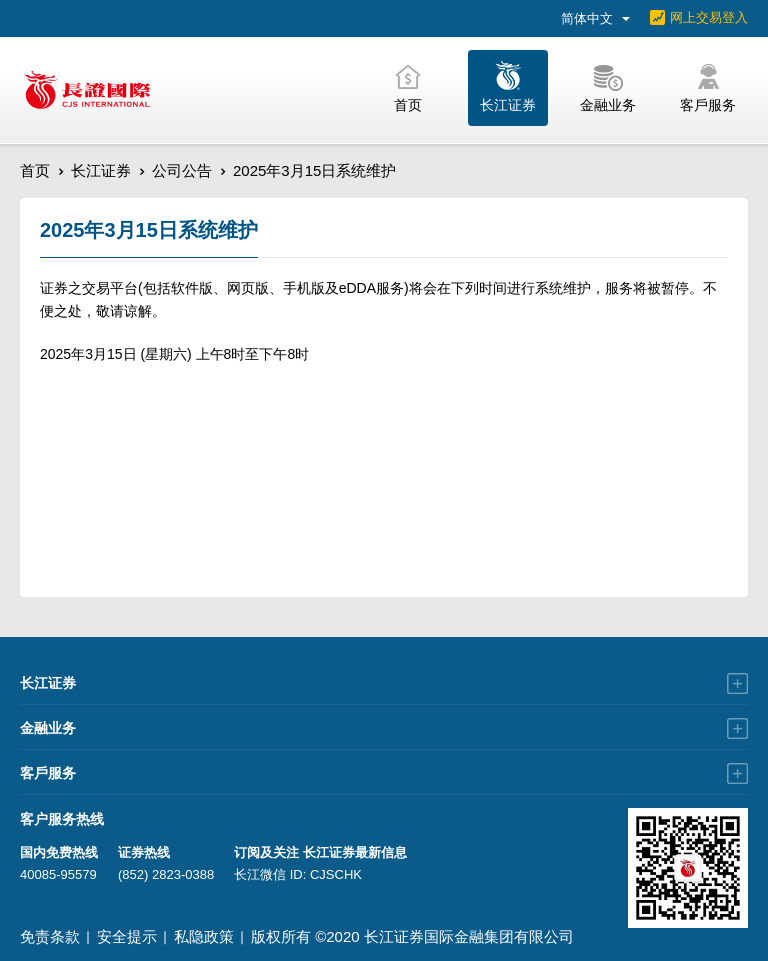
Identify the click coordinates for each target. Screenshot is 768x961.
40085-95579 (58, 874)
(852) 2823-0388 (166, 874)
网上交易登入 (709, 17)
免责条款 (50, 936)
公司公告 (182, 170)
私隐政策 (204, 936)
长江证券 (101, 170)
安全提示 (127, 936)
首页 (35, 170)
